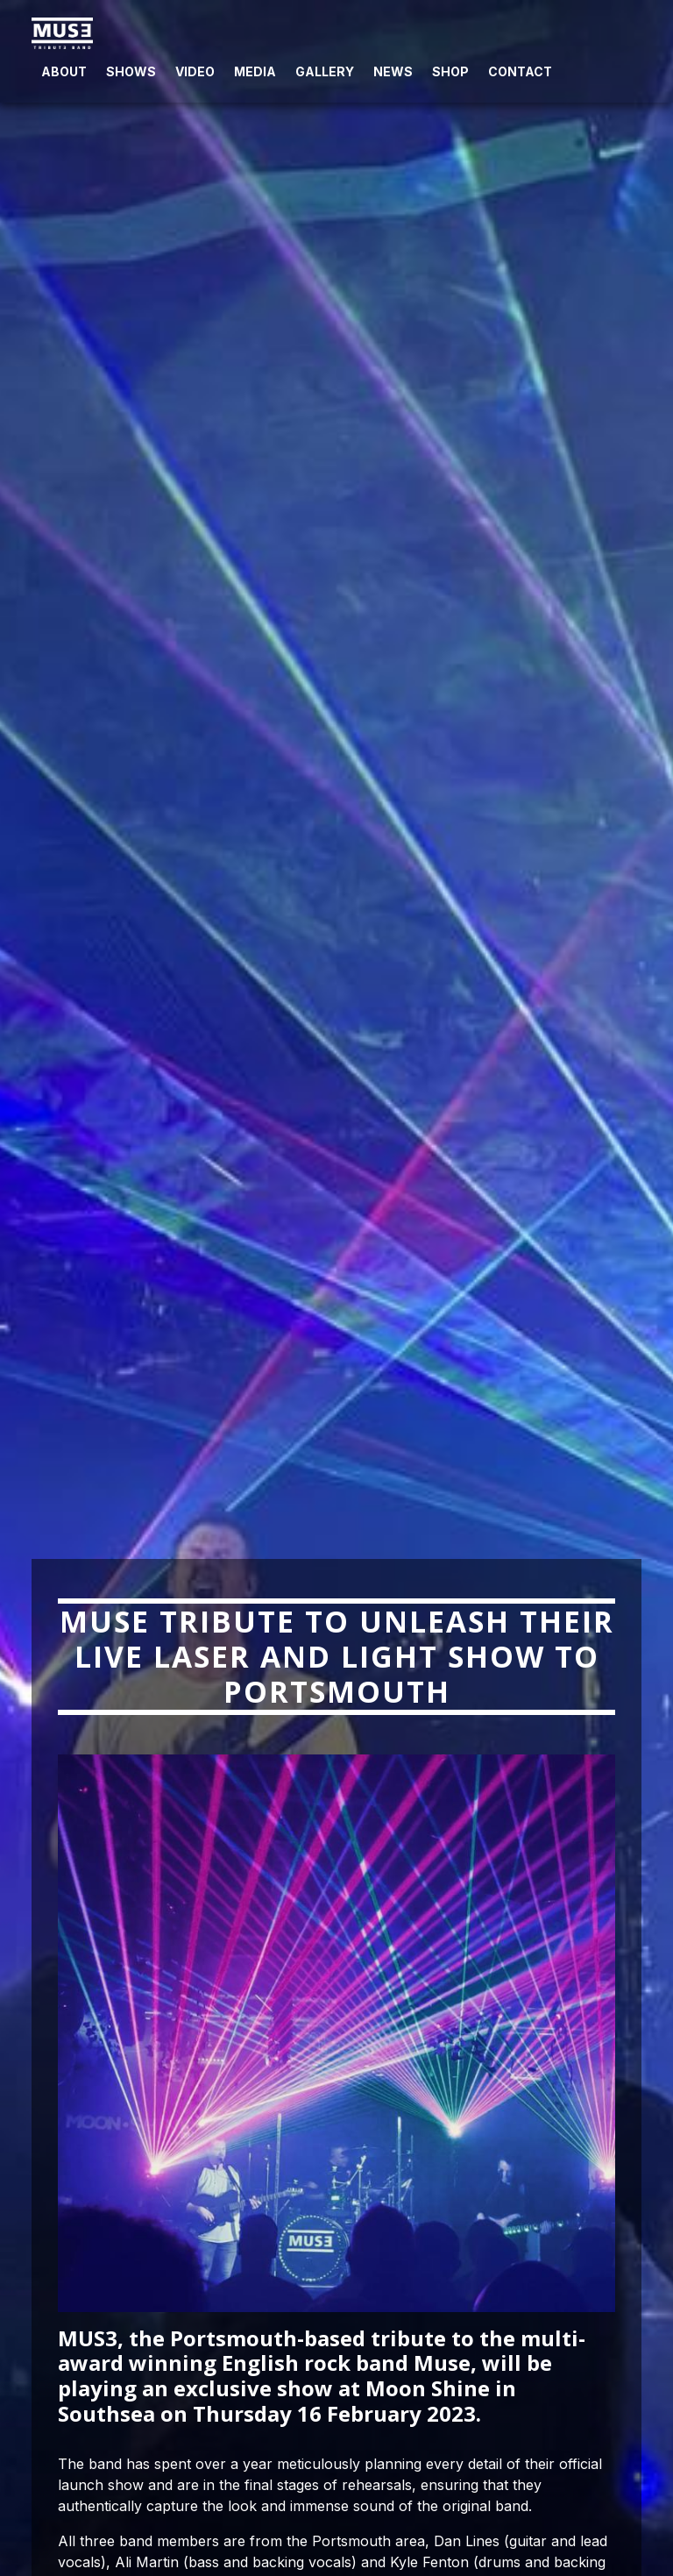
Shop (450, 71)
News (393, 71)
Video (195, 71)
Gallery (324, 71)
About (64, 71)
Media (255, 71)
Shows (131, 71)
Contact (520, 71)
